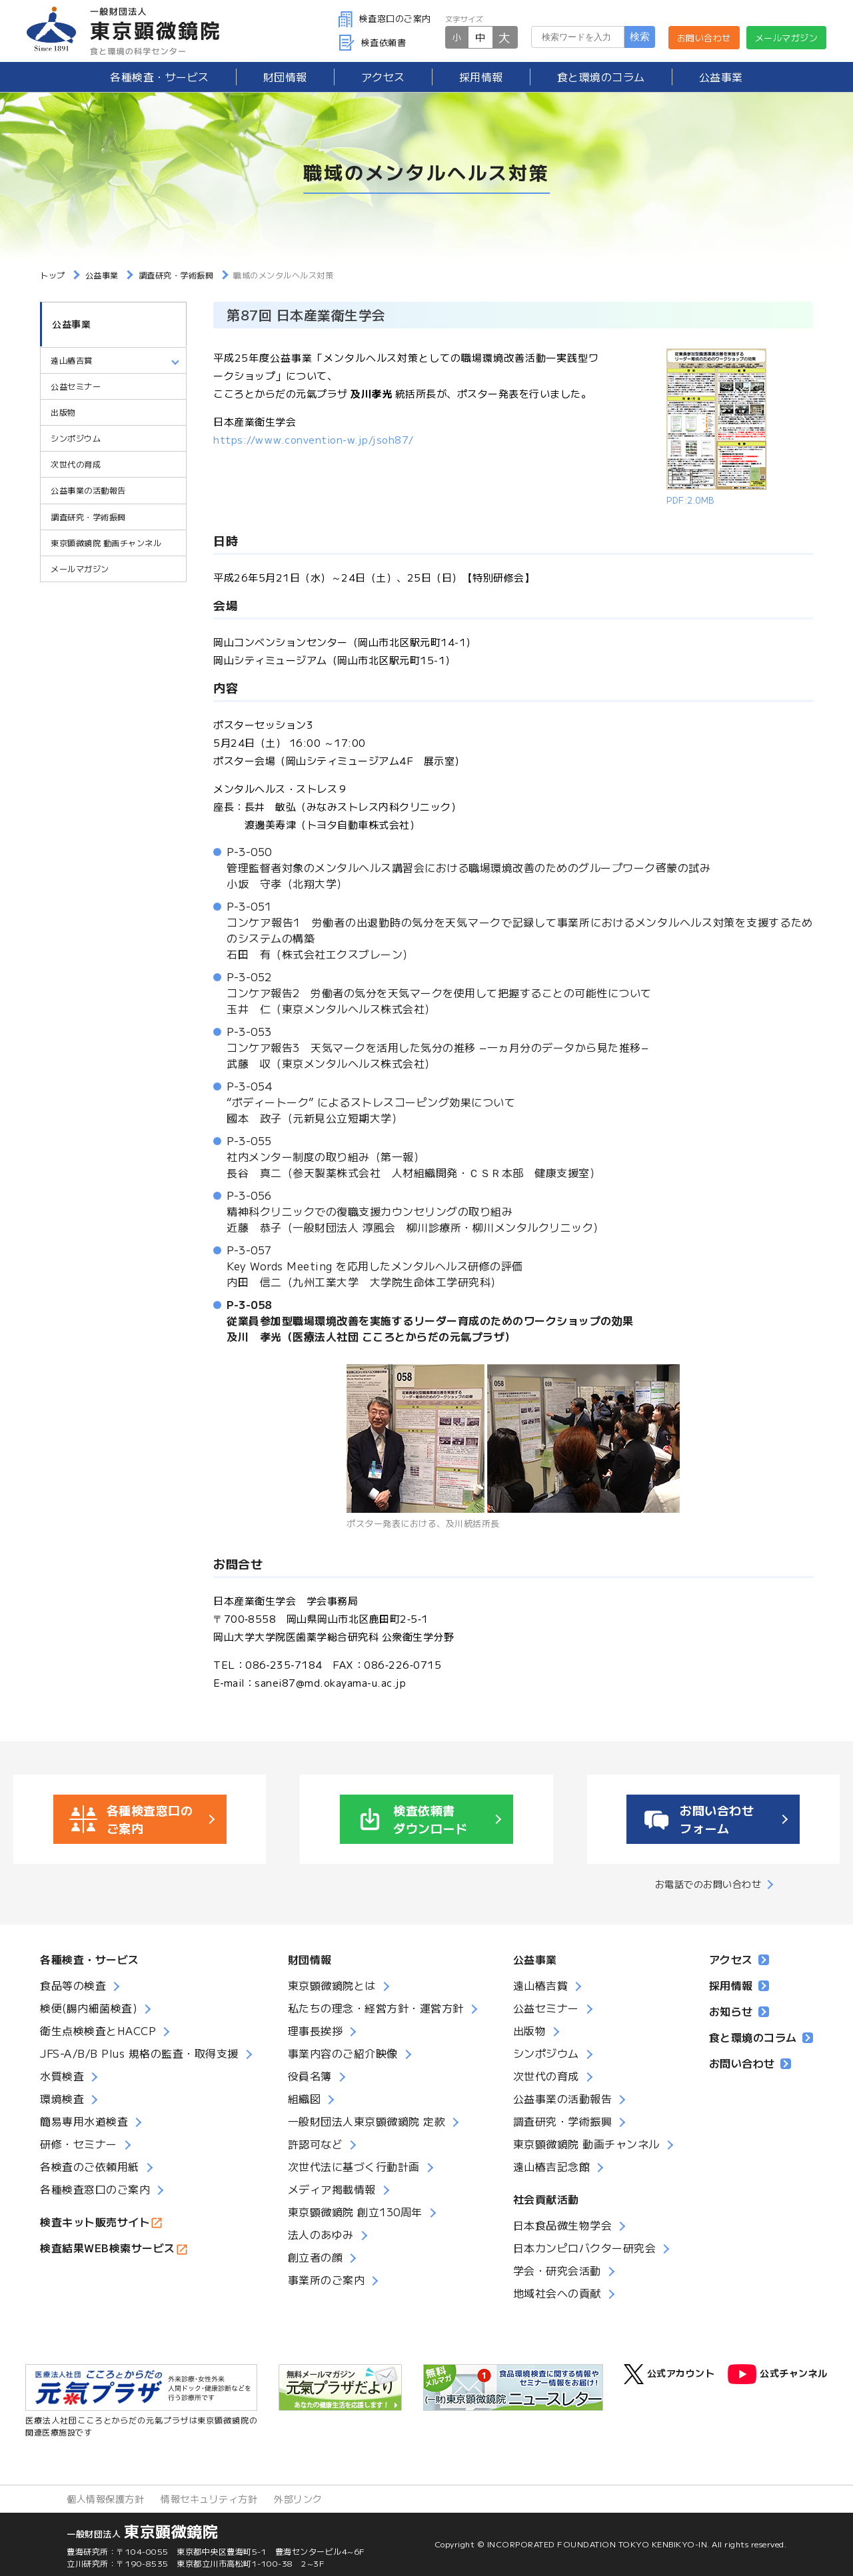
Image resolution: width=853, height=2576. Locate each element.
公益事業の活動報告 (88, 491)
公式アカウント (669, 2374)
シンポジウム (76, 439)
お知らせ (739, 2011)
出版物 (63, 413)
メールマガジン (786, 37)
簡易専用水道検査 (84, 2121)
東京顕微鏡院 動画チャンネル (106, 543)
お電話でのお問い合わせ (708, 1884)
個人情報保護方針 (105, 2498)
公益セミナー (76, 387)
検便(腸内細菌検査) (88, 2008)
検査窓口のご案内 (385, 18)
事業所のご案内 (326, 2280)
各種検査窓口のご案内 (95, 2189)
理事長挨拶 (315, 2030)
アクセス (383, 77)
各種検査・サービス (89, 1959)
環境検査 (62, 2098)
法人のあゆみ (321, 2234)
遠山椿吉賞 (72, 361)
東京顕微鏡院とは (332, 1985)
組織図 (304, 2098)
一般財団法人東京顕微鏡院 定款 (367, 2121)
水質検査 (62, 2076)
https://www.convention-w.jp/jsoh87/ (313, 439)
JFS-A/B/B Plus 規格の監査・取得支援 (139, 2053)
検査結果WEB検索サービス (107, 2248)
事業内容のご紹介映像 (343, 2053)
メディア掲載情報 (332, 2189)
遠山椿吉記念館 (551, 2166)
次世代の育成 (76, 465)
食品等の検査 (73, 1985)
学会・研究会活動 (557, 2270)
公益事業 (721, 77)
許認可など (315, 2144)
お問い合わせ (704, 37)
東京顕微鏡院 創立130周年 (355, 2212)
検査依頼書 (373, 42)
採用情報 (481, 77)
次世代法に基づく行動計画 (354, 2166)
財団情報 (285, 77)
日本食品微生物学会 (562, 2225)
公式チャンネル (778, 2374)
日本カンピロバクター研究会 (584, 2248)
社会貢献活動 (546, 2199)
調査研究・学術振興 (88, 517)
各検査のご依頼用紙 (89, 2166)
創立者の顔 (315, 2257)
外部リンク (298, 2498)
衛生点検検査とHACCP (98, 2030)
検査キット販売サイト (95, 2222)
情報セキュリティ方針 (209, 2498)
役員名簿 (310, 2076)
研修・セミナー (78, 2144)
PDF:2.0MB (690, 500)
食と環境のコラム (601, 77)
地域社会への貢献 (557, 2293)
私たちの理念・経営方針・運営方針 (376, 2008)
